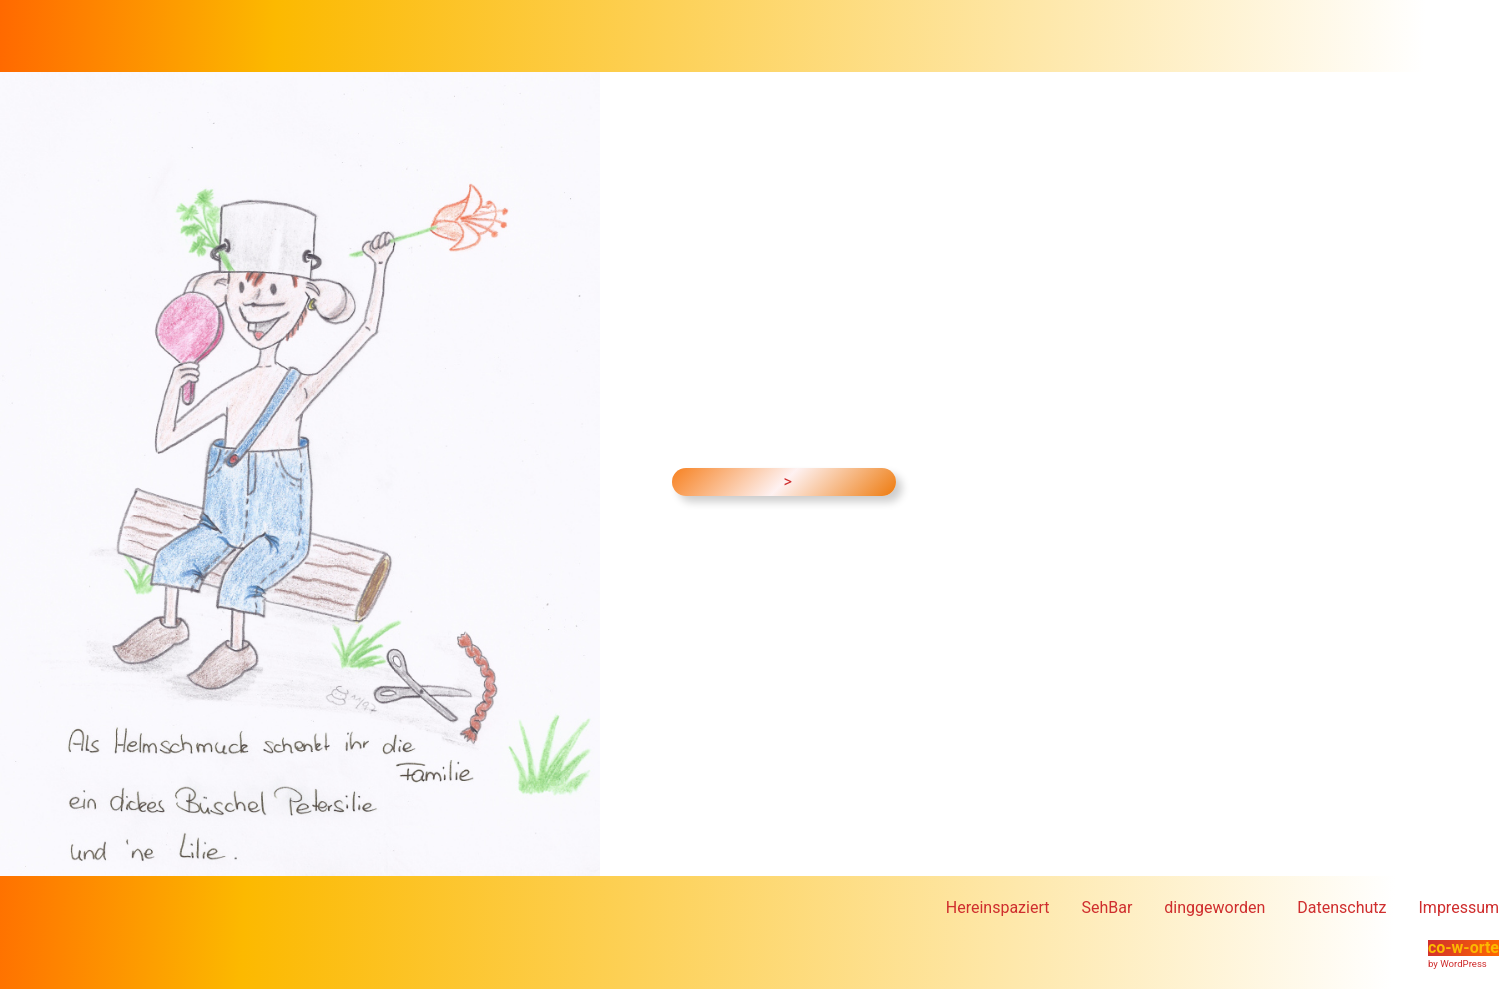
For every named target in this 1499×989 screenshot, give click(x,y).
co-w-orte (1463, 947)
